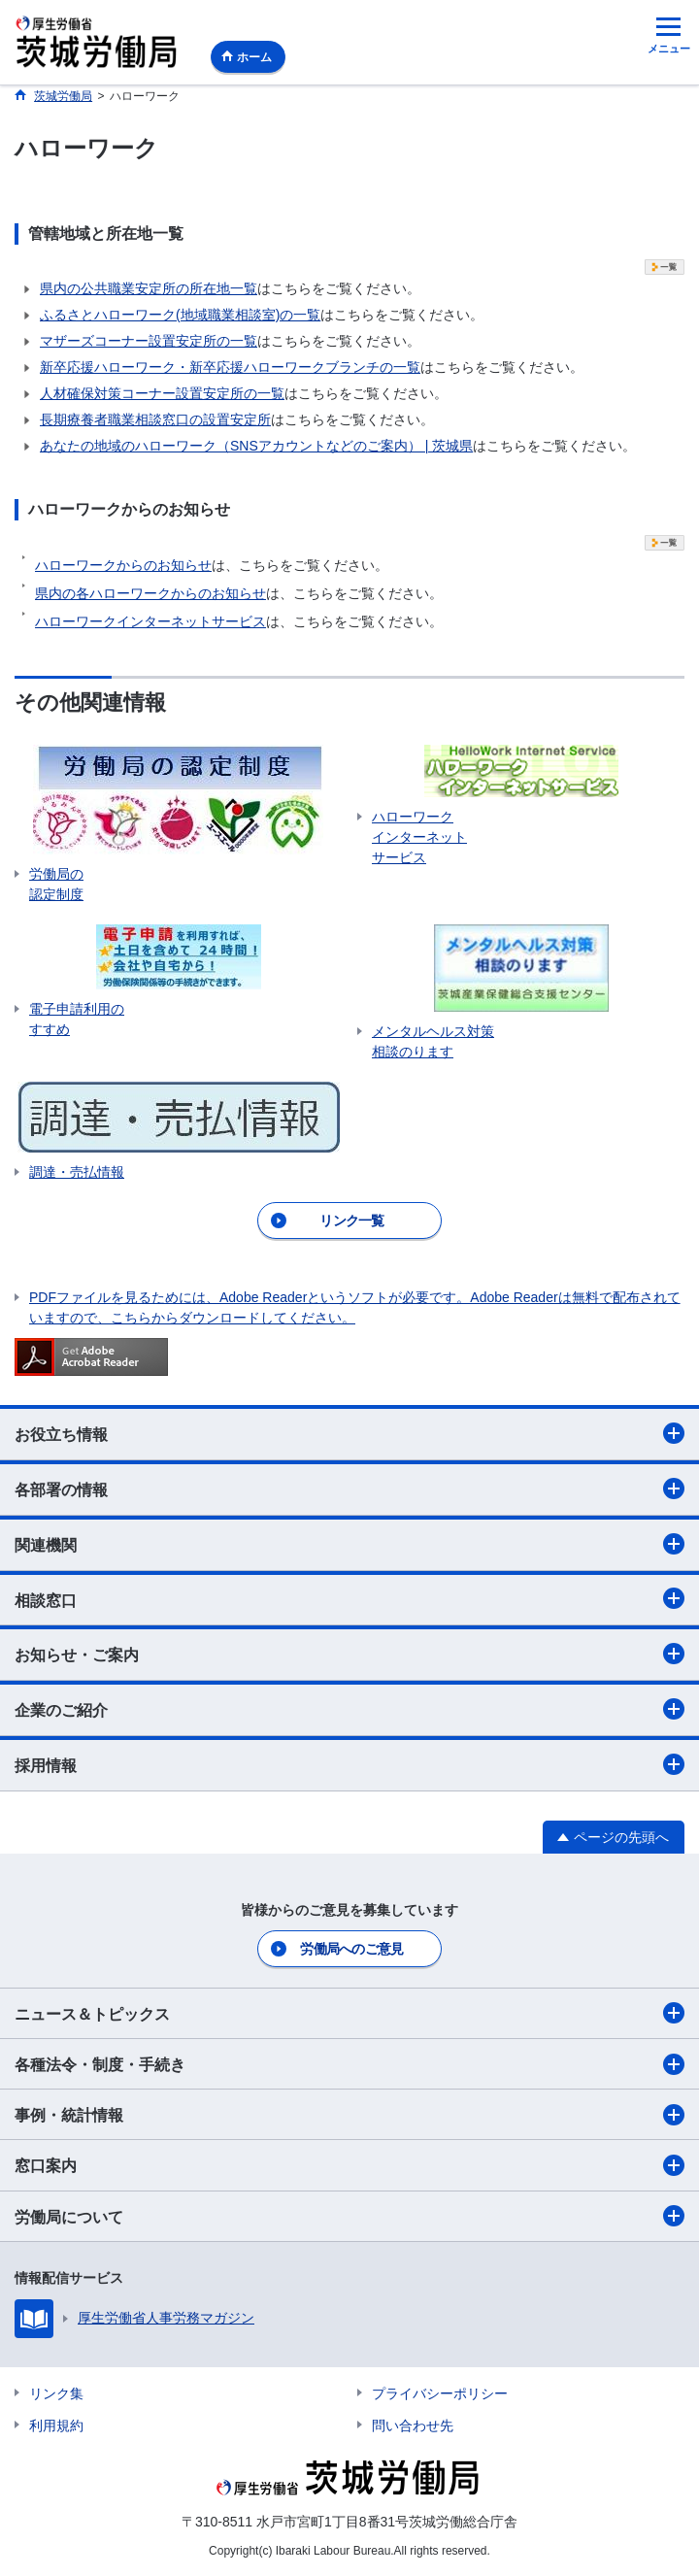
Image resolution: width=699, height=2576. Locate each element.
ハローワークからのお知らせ (123, 565)
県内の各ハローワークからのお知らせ (150, 593)
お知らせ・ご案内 (349, 1653)
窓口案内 (349, 2165)
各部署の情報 (349, 1488)
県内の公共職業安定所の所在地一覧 (148, 288)
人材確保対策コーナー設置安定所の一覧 (162, 393)
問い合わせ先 (412, 2425)
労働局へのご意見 (351, 1949)
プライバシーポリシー (440, 2393)
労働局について (349, 2215)
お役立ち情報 (349, 1433)
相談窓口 (349, 1598)
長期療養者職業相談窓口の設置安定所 (155, 419)
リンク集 (56, 2393)
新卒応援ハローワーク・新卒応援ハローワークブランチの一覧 (230, 367)
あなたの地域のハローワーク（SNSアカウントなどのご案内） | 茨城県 (256, 445)
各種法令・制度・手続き (349, 2064)
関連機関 (349, 1544)
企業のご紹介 (349, 1709)
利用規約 (56, 2425)
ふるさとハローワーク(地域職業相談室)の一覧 (180, 314)
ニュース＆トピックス (349, 2013)
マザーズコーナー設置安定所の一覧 (148, 341)
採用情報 (349, 1764)
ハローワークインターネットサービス (150, 621)
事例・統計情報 (349, 2114)
